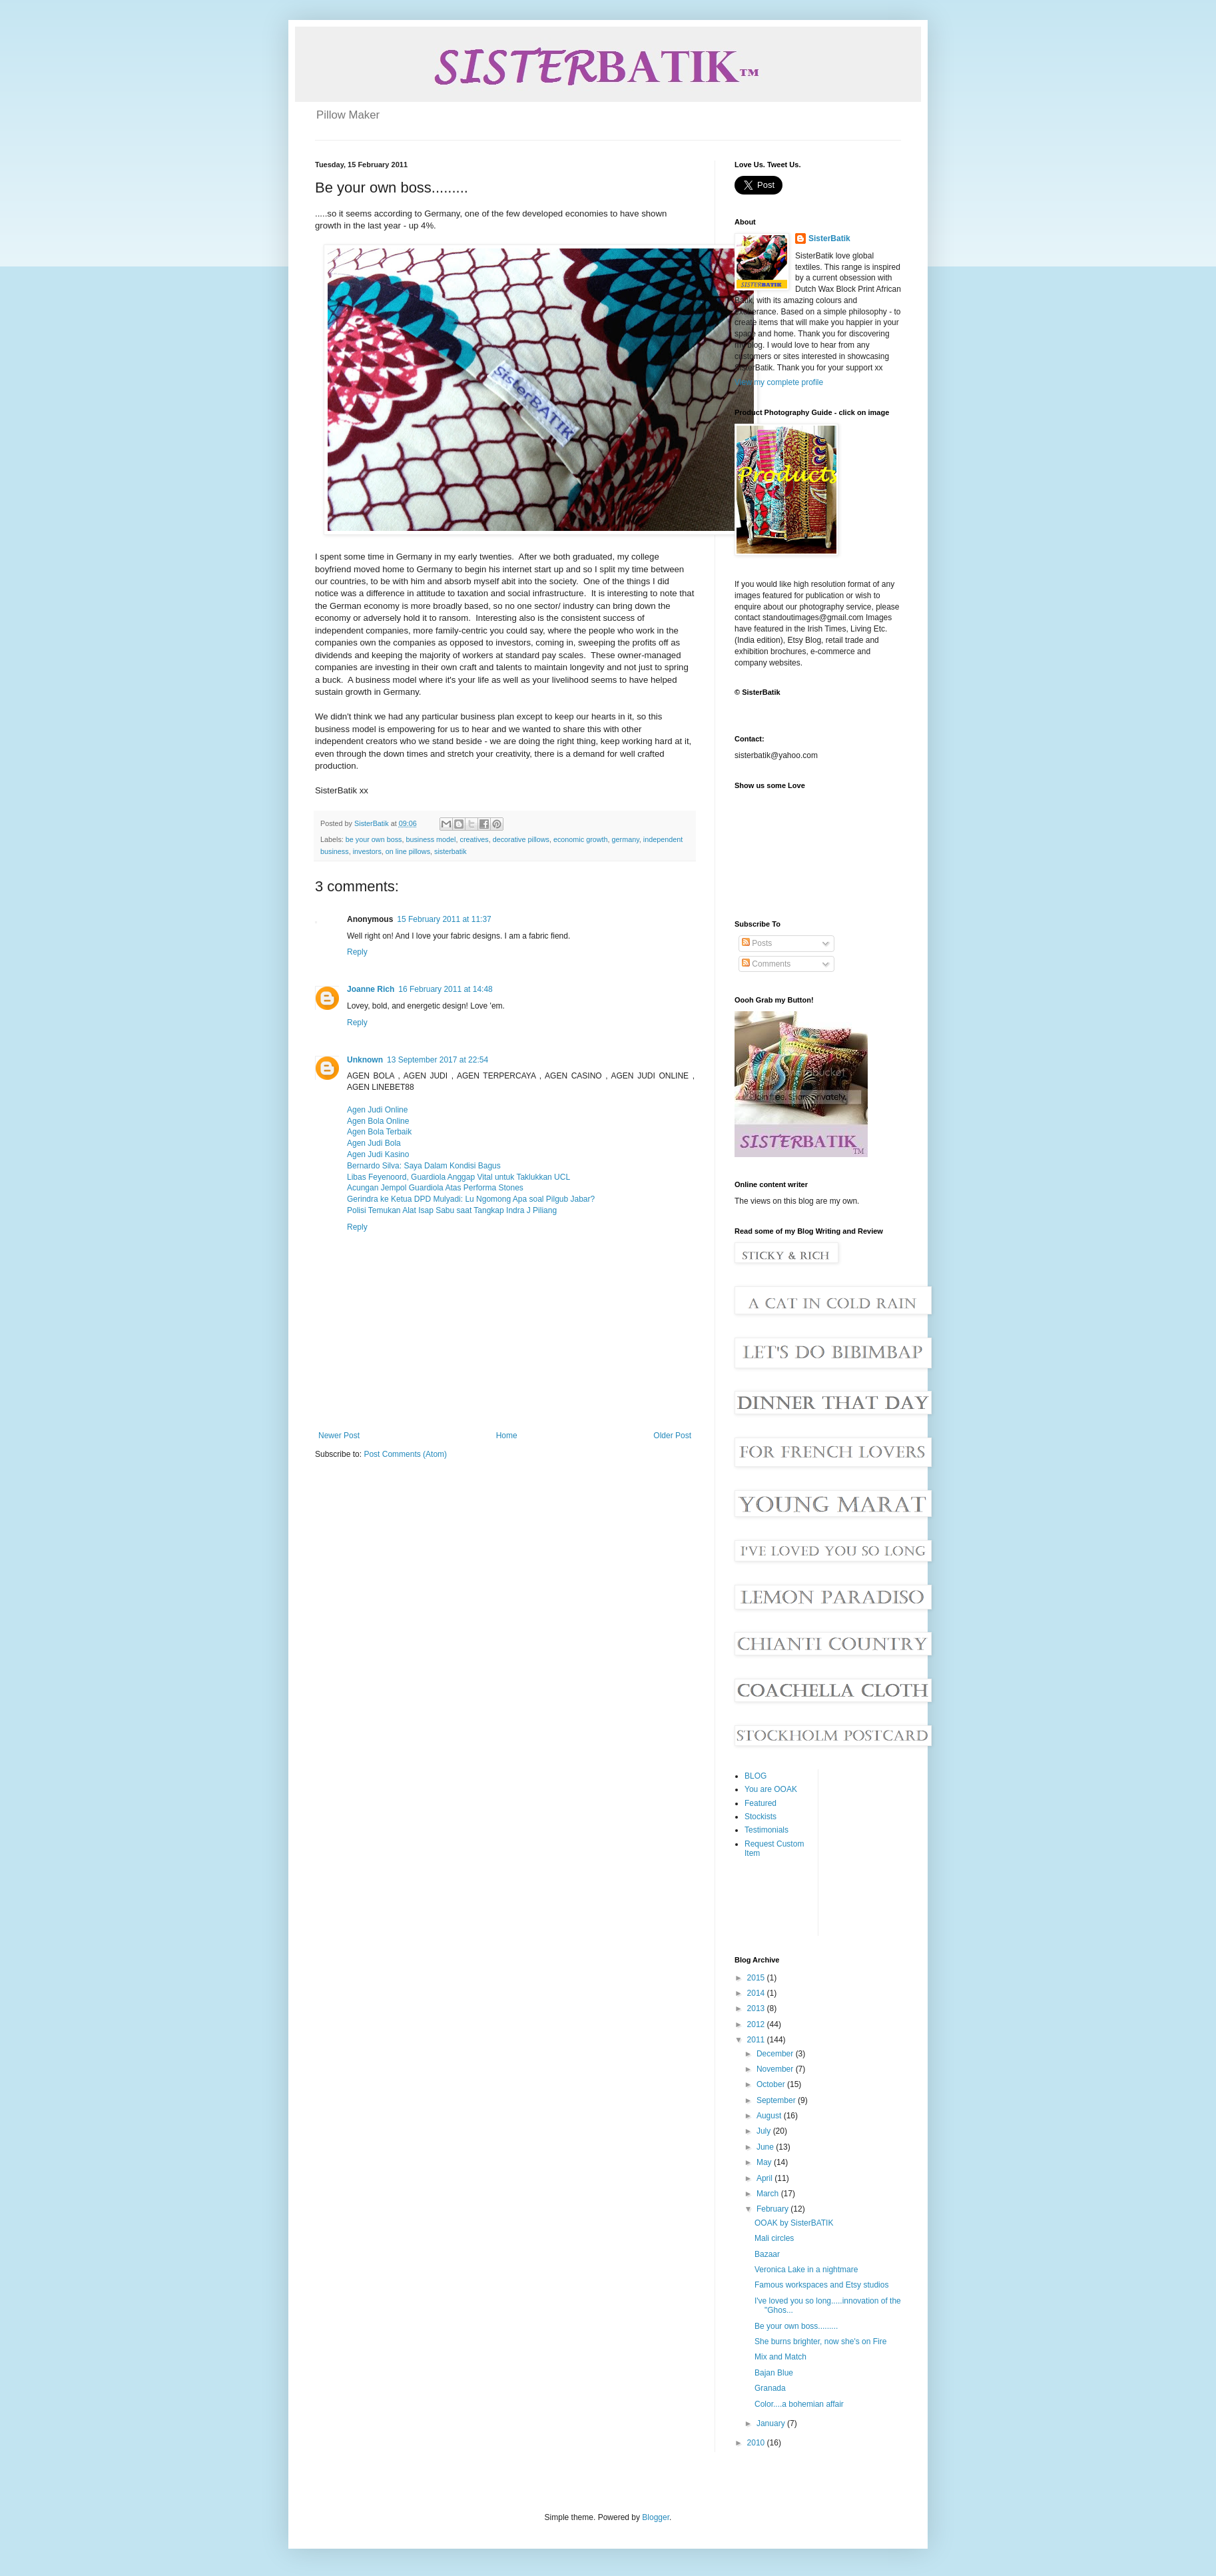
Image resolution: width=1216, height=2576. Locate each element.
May (765, 2162)
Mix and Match (780, 2356)
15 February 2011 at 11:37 (444, 919)
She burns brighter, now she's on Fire (820, 2341)
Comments (766, 964)
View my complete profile (779, 382)
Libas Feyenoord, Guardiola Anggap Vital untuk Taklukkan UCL (458, 1177)
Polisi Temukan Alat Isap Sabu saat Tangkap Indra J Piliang (452, 1210)
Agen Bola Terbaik (379, 1131)
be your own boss (374, 839)
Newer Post (339, 1435)
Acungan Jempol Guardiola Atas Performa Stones (435, 1187)
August (770, 2115)
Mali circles (774, 2238)
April (765, 2178)
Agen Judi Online (377, 1109)
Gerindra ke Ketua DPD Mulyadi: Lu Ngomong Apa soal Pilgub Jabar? (471, 1199)
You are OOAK (771, 1789)
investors (367, 851)
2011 (757, 2039)
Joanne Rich (370, 989)
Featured (760, 1803)
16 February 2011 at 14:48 (445, 989)
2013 (757, 2008)
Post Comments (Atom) (405, 1454)
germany (625, 839)
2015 (757, 1977)
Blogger (655, 2517)
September (777, 2100)
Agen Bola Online (378, 1121)
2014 (757, 1993)
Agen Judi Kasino (378, 1154)
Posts (757, 943)
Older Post (672, 1435)
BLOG (755, 1776)
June (766, 2147)
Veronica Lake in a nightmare (806, 2269)
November (776, 2069)
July (765, 2131)
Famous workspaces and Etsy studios (821, 2285)
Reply (357, 952)
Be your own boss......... (796, 2326)
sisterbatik (450, 851)
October (772, 2084)
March (769, 2193)
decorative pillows (521, 839)
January (772, 2423)
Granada (770, 2388)
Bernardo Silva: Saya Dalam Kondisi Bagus (424, 1165)
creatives (473, 839)
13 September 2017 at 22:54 (437, 1060)
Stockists (760, 1816)
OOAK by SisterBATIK (794, 2223)
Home (506, 1435)
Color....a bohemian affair (799, 2404)
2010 (757, 2442)
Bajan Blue (774, 2372)
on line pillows (408, 851)
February (773, 2209)
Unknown (365, 1060)
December (776, 2053)
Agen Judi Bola (374, 1143)
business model (431, 839)
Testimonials (766, 1830)
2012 (757, 2024)
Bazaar (767, 2254)
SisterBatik (829, 238)
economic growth (580, 839)
